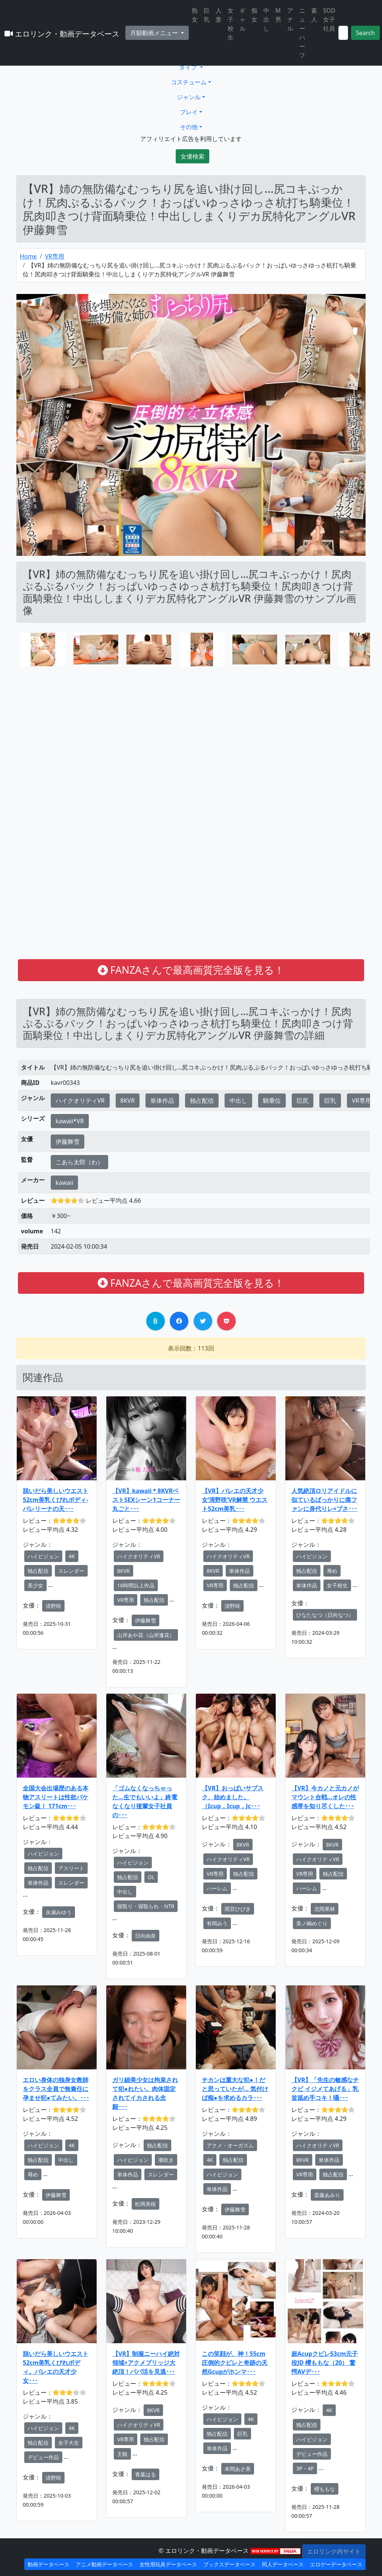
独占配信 (202, 1100)
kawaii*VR (70, 1121)
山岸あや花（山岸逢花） (146, 1634)
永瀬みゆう (59, 1912)
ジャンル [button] (189, 97)
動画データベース (48, 2564)
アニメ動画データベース (104, 2564)
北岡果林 (324, 1908)
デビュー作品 (43, 2457)
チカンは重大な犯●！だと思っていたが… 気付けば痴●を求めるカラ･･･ (235, 2089)
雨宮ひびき (238, 1908)
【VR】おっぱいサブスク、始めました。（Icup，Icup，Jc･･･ (232, 1797)
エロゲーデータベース (336, 2564)
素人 (314, 15)
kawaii (64, 1183)
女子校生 (231, 23)
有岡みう (217, 1923)
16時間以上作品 (135, 1585)
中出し (266, 19)
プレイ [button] (189, 112)
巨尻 (303, 1100)
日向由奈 (145, 1935)
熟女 (195, 15)
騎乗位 (272, 1100)
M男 (278, 15)
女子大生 (68, 2442)
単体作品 (162, 1100)
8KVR (127, 1100)
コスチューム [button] (189, 82)
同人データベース (283, 2564)
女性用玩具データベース (168, 2564)
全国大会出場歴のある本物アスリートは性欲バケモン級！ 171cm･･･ (55, 1797)
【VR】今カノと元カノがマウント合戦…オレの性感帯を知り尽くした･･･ (325, 1797)
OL (151, 1877)
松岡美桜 (145, 2203)
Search (365, 33)
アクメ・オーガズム (230, 2145)
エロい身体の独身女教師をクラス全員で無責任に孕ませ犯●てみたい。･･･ (56, 2089)
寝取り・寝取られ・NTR (145, 1906)
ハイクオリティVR (80, 1100)
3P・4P (305, 2468)
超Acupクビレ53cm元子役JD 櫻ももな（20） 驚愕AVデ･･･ (324, 2363)
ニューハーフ (302, 32)
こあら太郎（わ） (79, 1162)
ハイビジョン (43, 1556)
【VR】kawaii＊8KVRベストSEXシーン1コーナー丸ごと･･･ (146, 1500)
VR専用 (54, 256)
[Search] (343, 33)
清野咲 (53, 1605)
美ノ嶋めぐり (312, 1923)
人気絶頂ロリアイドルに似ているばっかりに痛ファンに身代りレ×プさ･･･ (324, 1500)
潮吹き (166, 2159)
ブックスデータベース (229, 2564)
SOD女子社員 (329, 19)
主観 (122, 2453)
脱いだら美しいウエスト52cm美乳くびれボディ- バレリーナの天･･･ (55, 1500)
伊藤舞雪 (67, 1141)
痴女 (254, 15)
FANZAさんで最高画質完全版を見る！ (191, 970)
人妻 (219, 15)
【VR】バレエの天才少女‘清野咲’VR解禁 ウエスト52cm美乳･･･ (234, 1500)
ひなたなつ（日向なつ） (325, 1614)
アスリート (71, 1868)
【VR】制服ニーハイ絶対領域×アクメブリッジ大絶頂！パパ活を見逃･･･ (146, 2363)
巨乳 (207, 15)
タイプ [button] (188, 67)
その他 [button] (189, 127)
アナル (290, 19)
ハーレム (217, 1888)
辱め (332, 1570)
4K (72, 1556)
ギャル (242, 19)
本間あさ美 (238, 2468)
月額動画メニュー (154, 33)
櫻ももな (324, 2488)
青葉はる (145, 2474)
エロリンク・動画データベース (61, 34)
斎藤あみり (327, 2194)
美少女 (35, 1585)
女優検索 (192, 156)
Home (28, 256)
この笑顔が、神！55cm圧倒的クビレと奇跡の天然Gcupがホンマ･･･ (234, 2363)
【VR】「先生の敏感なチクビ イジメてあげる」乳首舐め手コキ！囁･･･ (325, 2089)
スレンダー (71, 1570)
